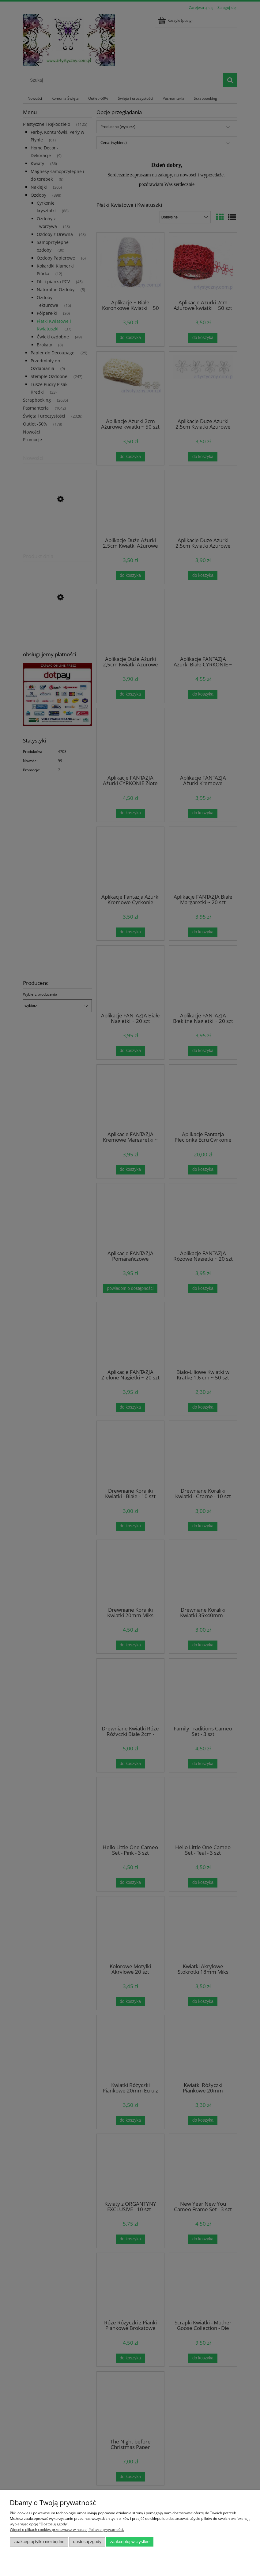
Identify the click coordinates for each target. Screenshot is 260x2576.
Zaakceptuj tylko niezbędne (39, 2541)
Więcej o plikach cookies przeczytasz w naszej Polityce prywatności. (67, 2529)
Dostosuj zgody (87, 2541)
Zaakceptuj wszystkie (129, 2541)
